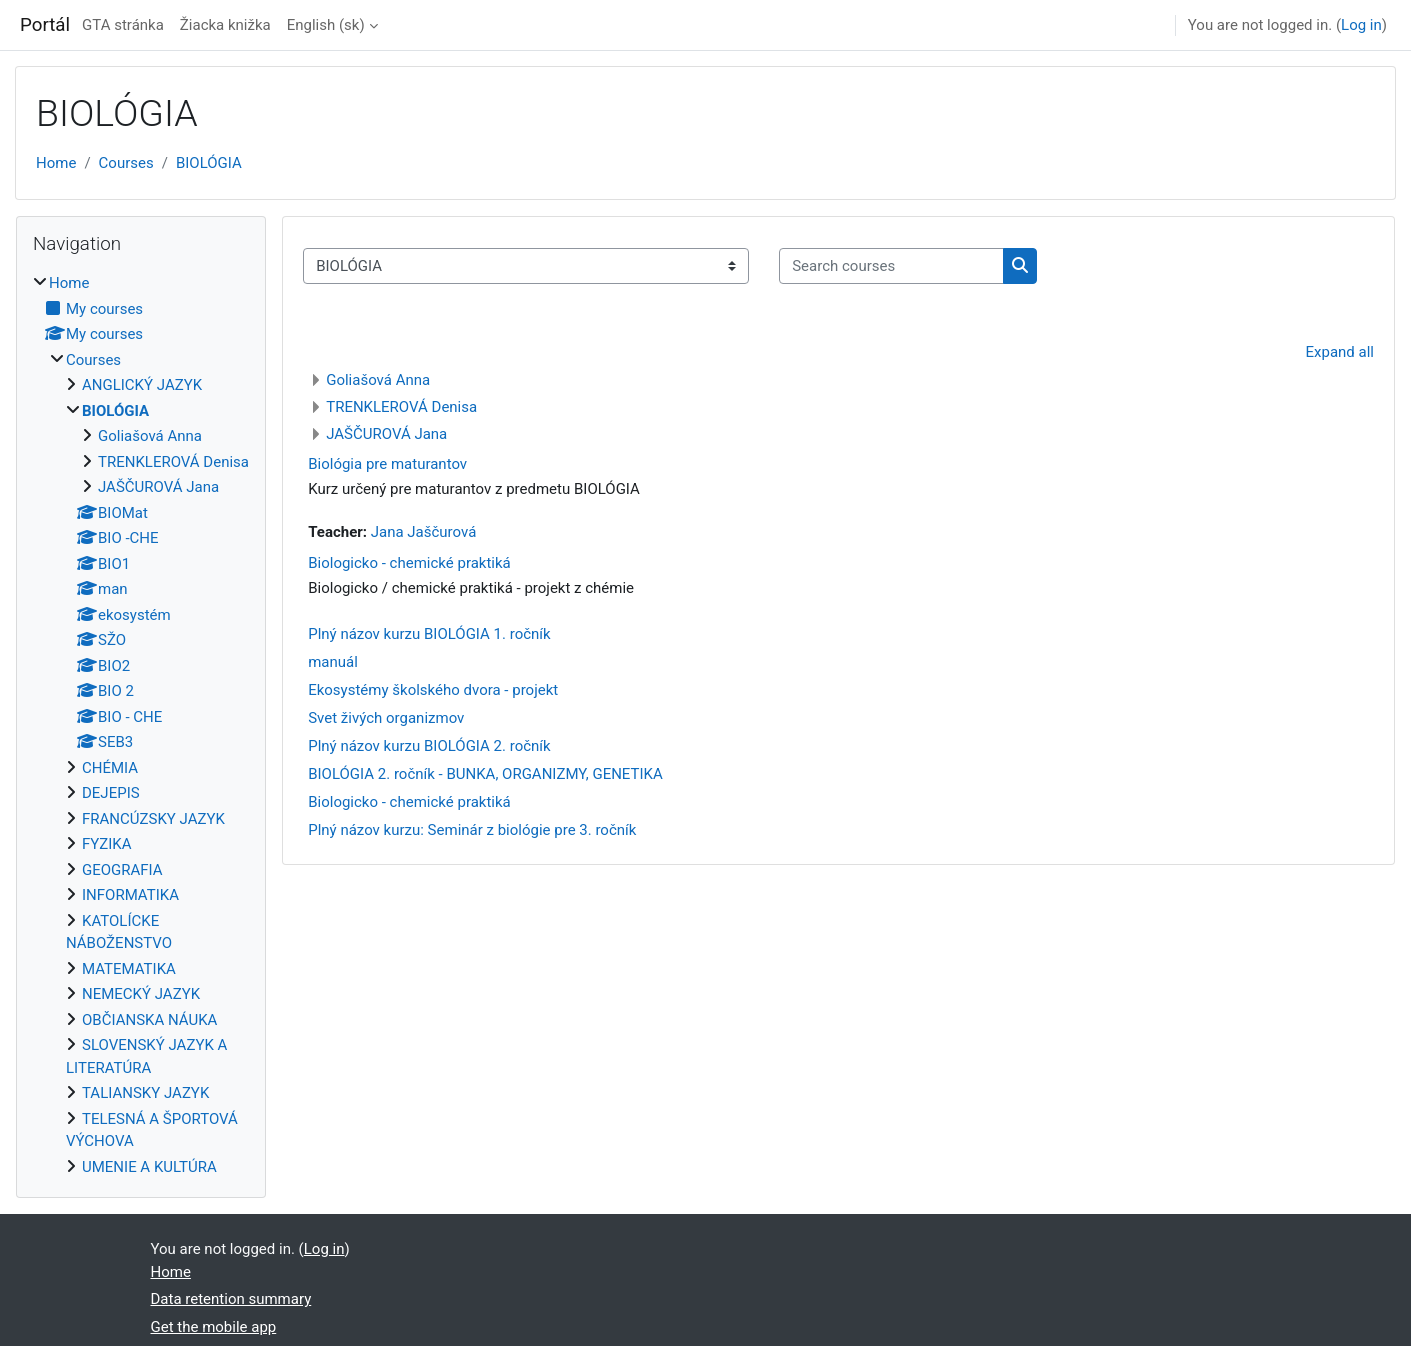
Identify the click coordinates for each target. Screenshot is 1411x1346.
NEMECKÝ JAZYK (141, 994)
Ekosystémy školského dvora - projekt (433, 690)
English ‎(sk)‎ (326, 25)
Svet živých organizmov (386, 718)
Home (56, 163)
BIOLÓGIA (209, 163)
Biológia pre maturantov (387, 464)
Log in (1361, 25)
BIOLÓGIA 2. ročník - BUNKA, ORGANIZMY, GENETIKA (485, 774)
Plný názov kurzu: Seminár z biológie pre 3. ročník (472, 830)
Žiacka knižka (225, 25)
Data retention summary (231, 1299)
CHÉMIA (110, 768)
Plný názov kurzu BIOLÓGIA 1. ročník (429, 634)
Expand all (1340, 352)
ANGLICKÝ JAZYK (142, 385)
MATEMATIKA (129, 969)
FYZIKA (107, 844)
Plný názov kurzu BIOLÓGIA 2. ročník (429, 746)
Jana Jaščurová (424, 532)
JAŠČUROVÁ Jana (386, 434)
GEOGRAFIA (122, 870)
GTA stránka (123, 25)
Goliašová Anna (378, 380)
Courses (126, 163)
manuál (333, 662)
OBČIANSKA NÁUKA (149, 1020)
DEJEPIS (111, 793)
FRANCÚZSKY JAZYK (153, 819)
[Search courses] (891, 266)
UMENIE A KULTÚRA (149, 1167)
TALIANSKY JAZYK (145, 1093)
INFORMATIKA (130, 895)
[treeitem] (141, 725)
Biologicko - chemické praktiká (409, 563)
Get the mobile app (214, 1327)
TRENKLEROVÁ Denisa (401, 407)
